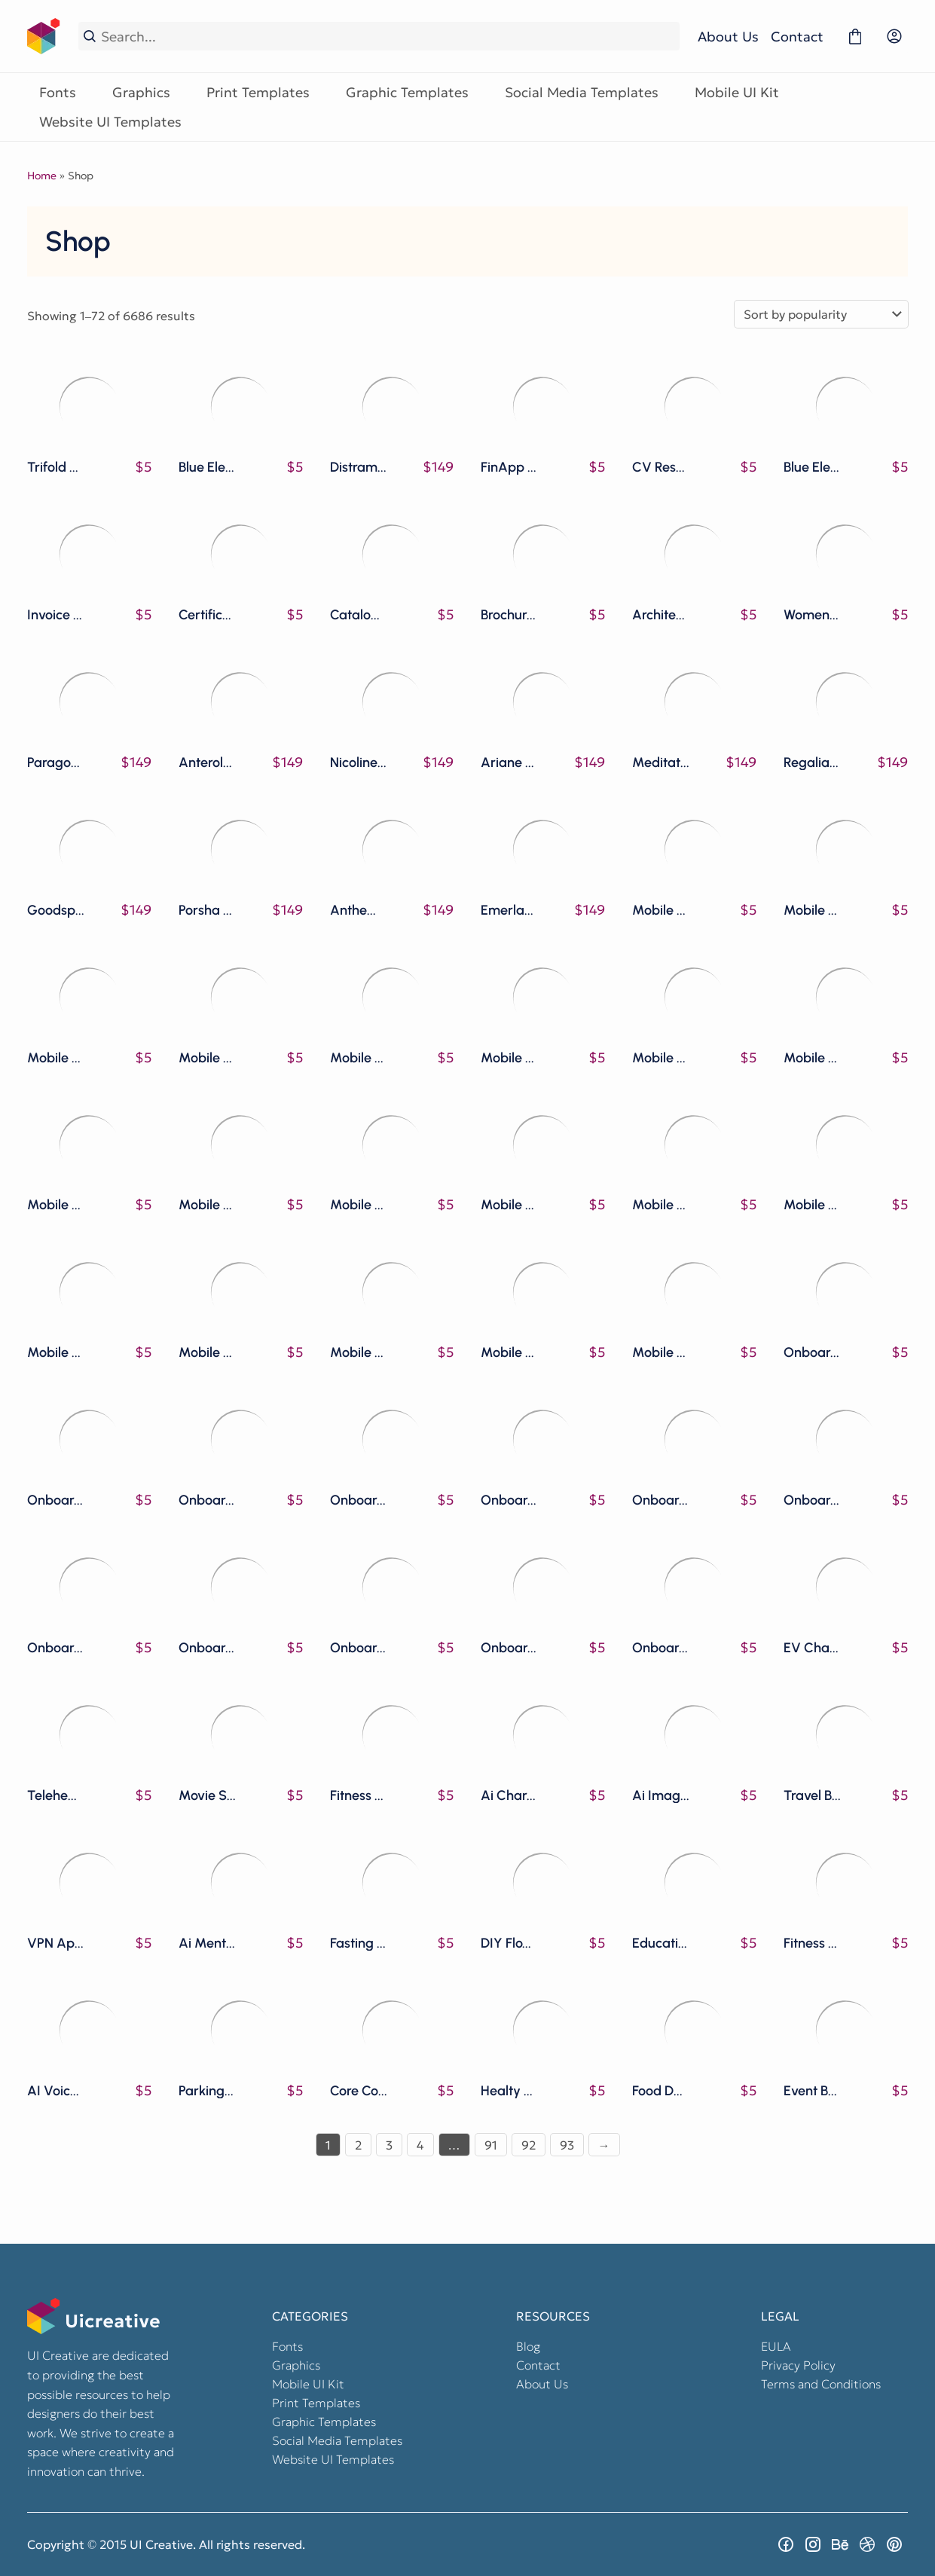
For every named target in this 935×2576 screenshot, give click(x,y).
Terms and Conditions (821, 2383)
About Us (728, 36)
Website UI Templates (110, 121)
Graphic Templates (407, 92)
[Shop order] (821, 314)
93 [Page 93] (567, 2145)
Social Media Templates (581, 92)
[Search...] (387, 36)
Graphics (141, 92)
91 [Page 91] (490, 2145)
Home (42, 175)
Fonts (57, 92)
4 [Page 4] (420, 2145)
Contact (797, 36)
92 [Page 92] (528, 2145)
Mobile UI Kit (737, 92)
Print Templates (258, 92)
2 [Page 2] (358, 2145)
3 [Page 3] (389, 2145)
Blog (528, 2346)
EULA (776, 2346)
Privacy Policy (798, 2365)
